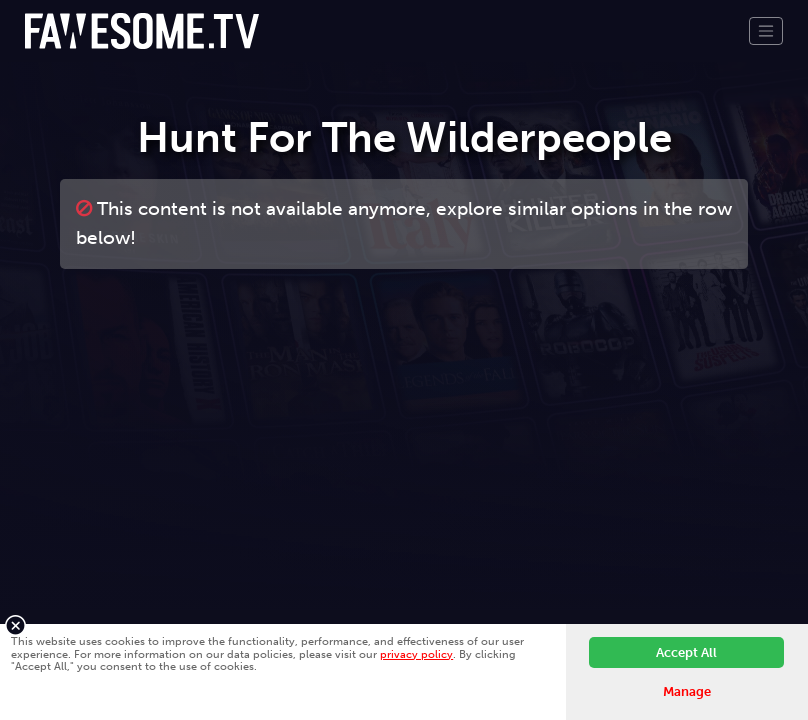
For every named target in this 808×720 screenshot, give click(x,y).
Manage (687, 691)
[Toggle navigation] (766, 31)
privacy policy (416, 654)
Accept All (686, 652)
